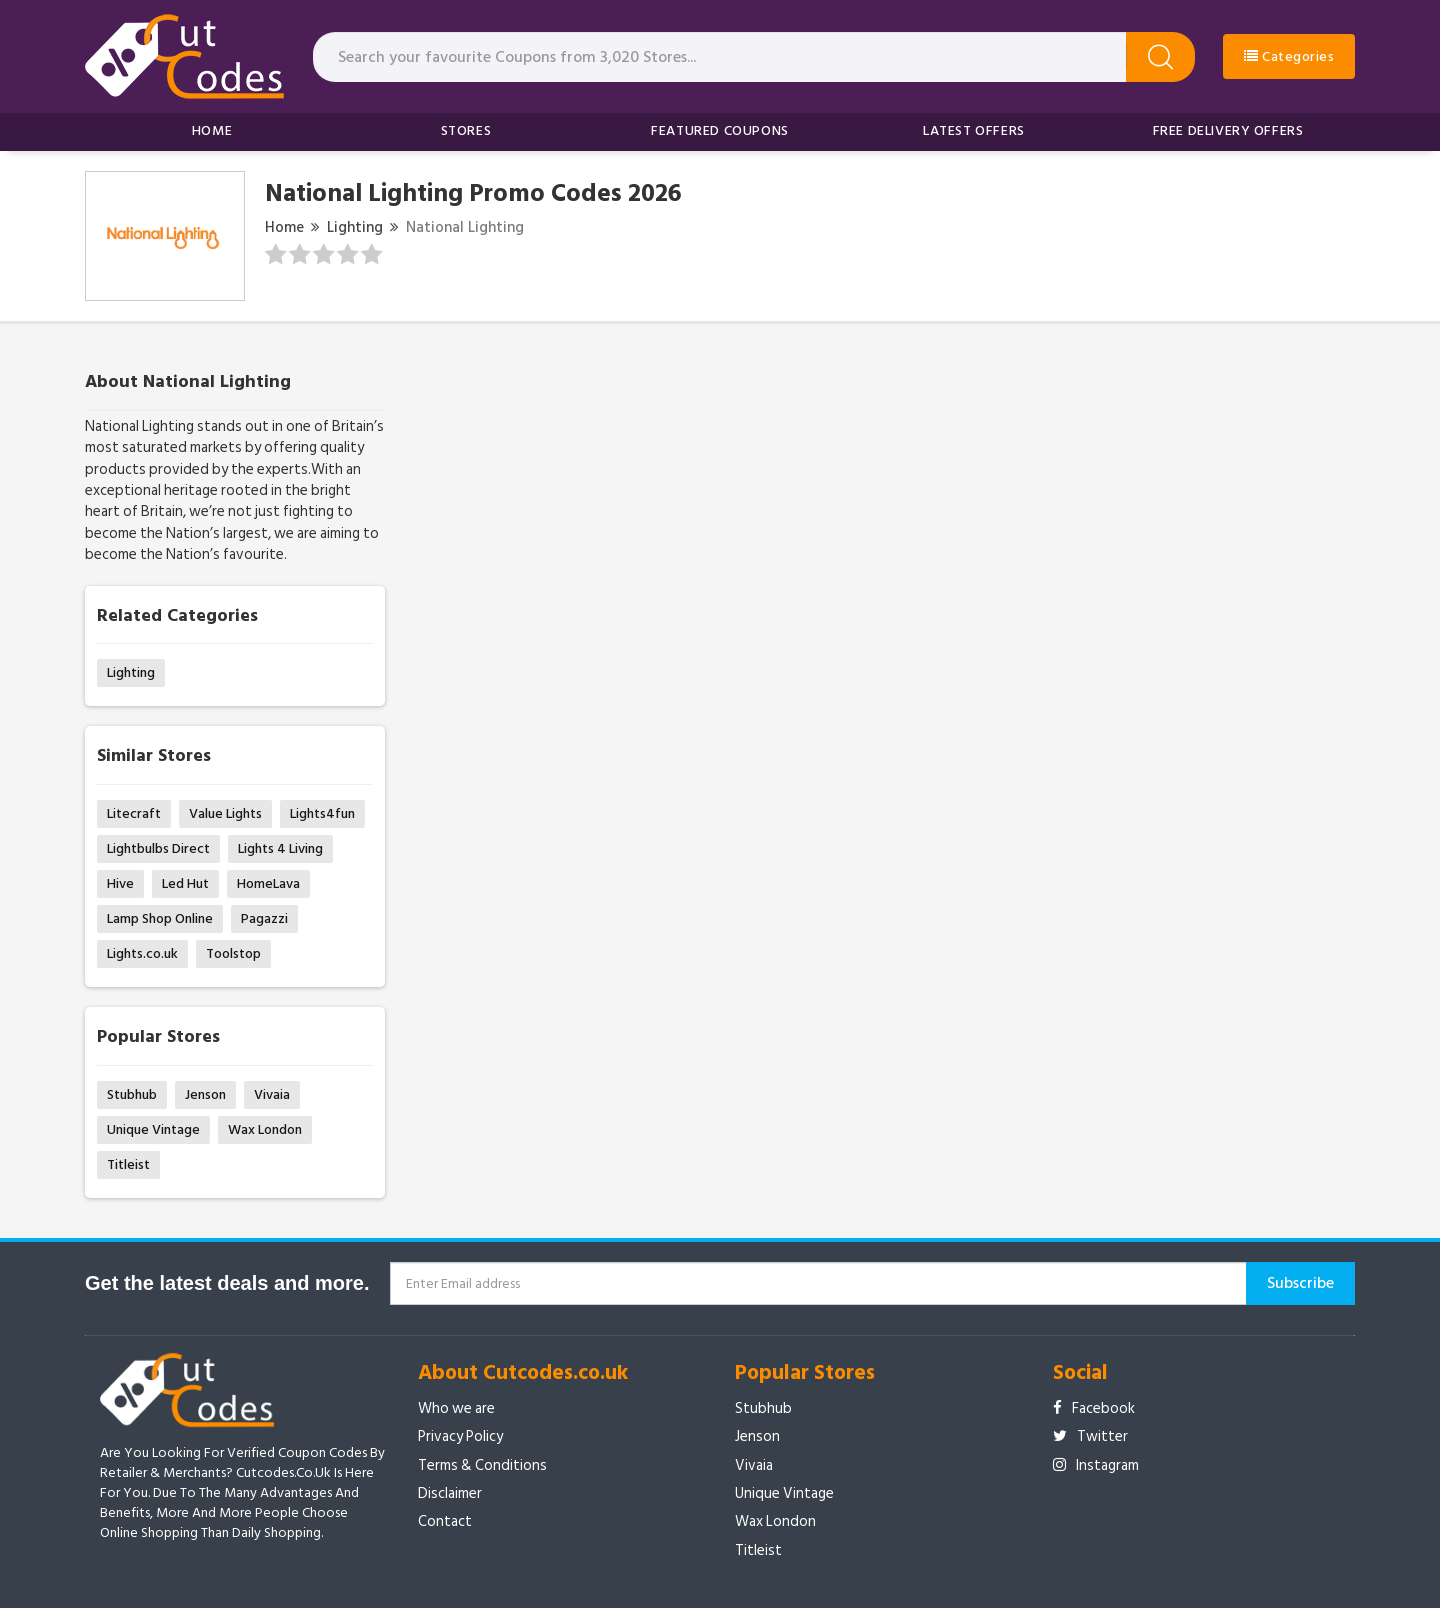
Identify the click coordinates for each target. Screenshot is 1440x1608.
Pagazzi (264, 918)
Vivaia (272, 1094)
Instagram (1096, 1465)
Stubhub (132, 1094)
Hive (120, 883)
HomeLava (268, 883)
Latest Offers (974, 130)
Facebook (1094, 1408)
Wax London (265, 1129)
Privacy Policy (460, 1436)
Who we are (456, 1408)
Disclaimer (450, 1493)
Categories (1289, 56)
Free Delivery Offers (1228, 130)
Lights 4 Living (280, 848)
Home (212, 130)
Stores (466, 130)
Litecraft (134, 813)
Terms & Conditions (482, 1465)
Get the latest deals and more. (227, 1283)
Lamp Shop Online (160, 918)
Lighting (355, 227)
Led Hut (185, 883)
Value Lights (225, 813)
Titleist (128, 1164)
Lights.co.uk (142, 953)
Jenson (205, 1094)
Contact (445, 1521)
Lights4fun (322, 813)
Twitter (1090, 1436)
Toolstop (233, 953)
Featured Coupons (720, 130)
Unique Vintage (153, 1129)
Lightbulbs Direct (158, 848)
